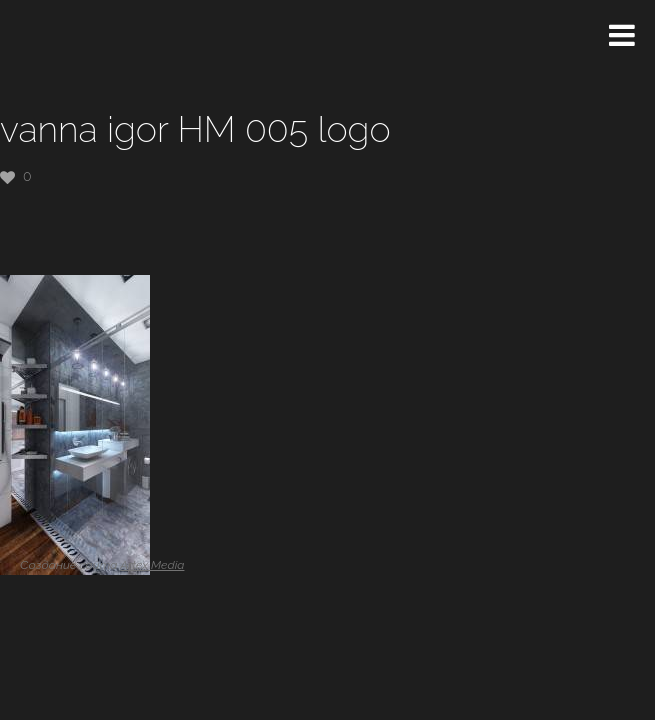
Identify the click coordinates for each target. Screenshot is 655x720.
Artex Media (152, 565)
